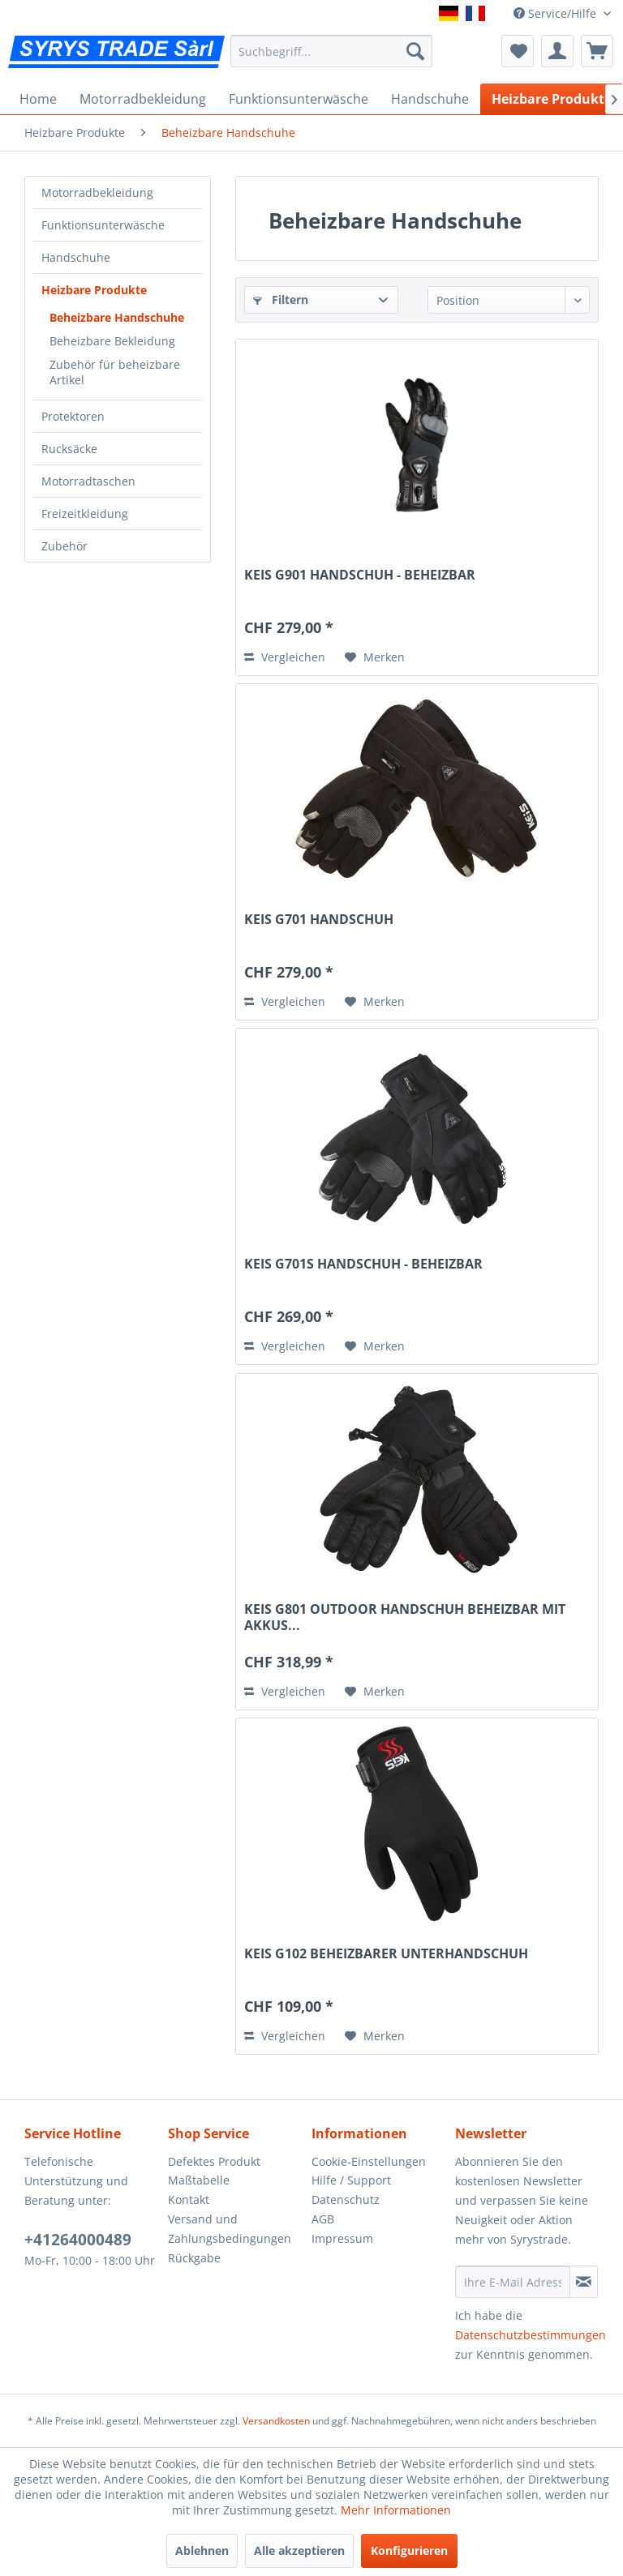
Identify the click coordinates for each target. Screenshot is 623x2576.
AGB (323, 2219)
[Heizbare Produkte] (551, 98)
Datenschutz (346, 2199)
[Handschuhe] (430, 98)
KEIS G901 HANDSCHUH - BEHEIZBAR (359, 575)
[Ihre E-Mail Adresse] (512, 2282)
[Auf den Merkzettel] (375, 657)
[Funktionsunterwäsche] (298, 98)
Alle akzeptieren (299, 2550)
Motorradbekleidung (97, 192)
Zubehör (64, 546)
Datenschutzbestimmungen (530, 2335)
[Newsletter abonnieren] (583, 2282)
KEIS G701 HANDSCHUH (318, 919)
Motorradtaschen (88, 481)
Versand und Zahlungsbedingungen (229, 2228)
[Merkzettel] (517, 51)
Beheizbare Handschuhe (116, 317)
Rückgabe (194, 2258)
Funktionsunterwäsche (103, 225)
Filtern (280, 299)
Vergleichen (284, 657)
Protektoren (73, 416)
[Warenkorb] (597, 51)
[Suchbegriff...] (331, 51)
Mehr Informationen (396, 2510)
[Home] (38, 98)
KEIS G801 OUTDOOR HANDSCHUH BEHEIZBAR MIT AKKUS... (404, 1617)
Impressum (342, 2238)
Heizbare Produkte (94, 289)
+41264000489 (77, 2239)
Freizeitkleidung (84, 513)
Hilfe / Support (351, 2180)
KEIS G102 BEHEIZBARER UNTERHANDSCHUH (386, 1953)
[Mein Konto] (557, 51)
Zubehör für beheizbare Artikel (114, 372)
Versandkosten (276, 2421)
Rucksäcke (69, 448)
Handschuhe (75, 257)
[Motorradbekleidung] (142, 98)
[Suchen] (415, 51)
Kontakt (188, 2199)
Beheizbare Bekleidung (112, 341)
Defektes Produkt (214, 2161)
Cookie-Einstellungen (369, 2161)
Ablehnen (202, 2550)
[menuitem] (331, 51)
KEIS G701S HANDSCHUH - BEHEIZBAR (363, 1264)
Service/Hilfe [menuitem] (556, 13)
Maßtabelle (199, 2180)
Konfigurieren (409, 2550)
